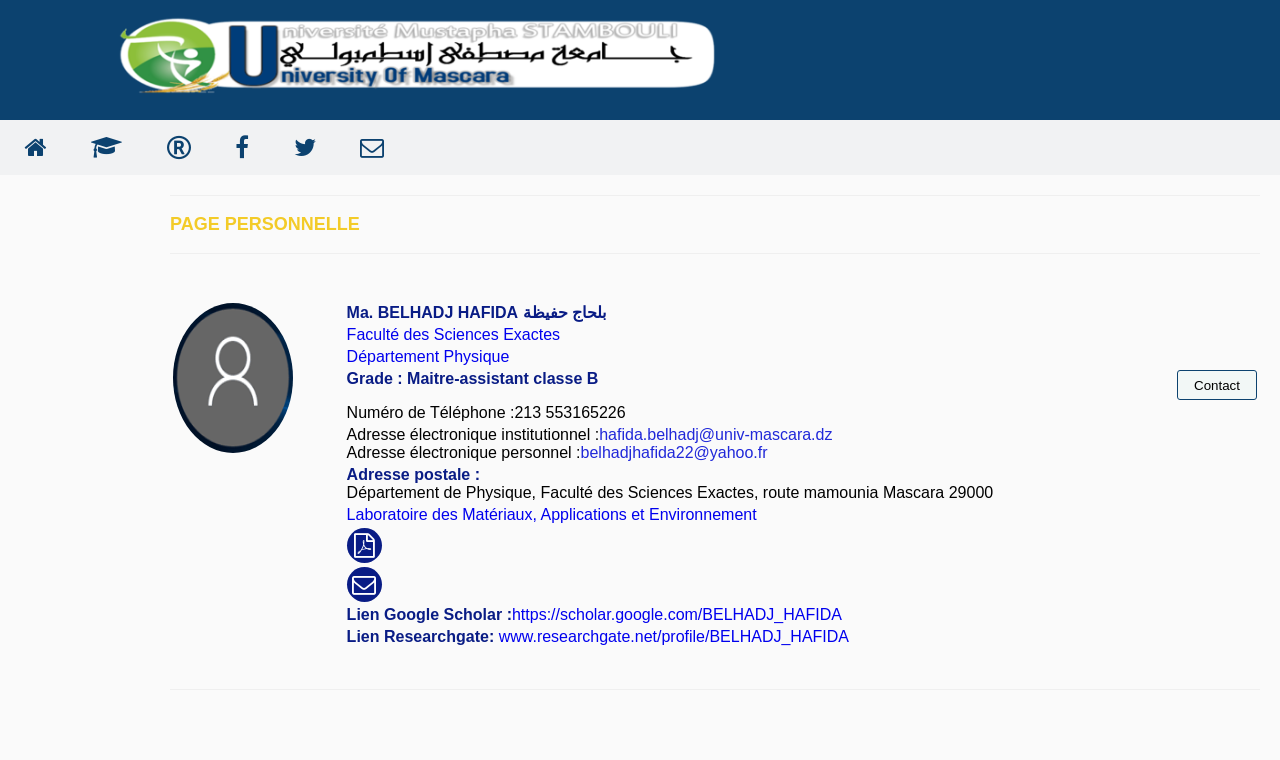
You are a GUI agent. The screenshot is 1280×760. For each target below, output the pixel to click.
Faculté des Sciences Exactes (453, 334)
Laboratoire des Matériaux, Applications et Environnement (552, 514)
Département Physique (428, 356)
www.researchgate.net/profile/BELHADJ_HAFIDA (671, 636)
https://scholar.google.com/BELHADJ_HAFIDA (677, 614)
